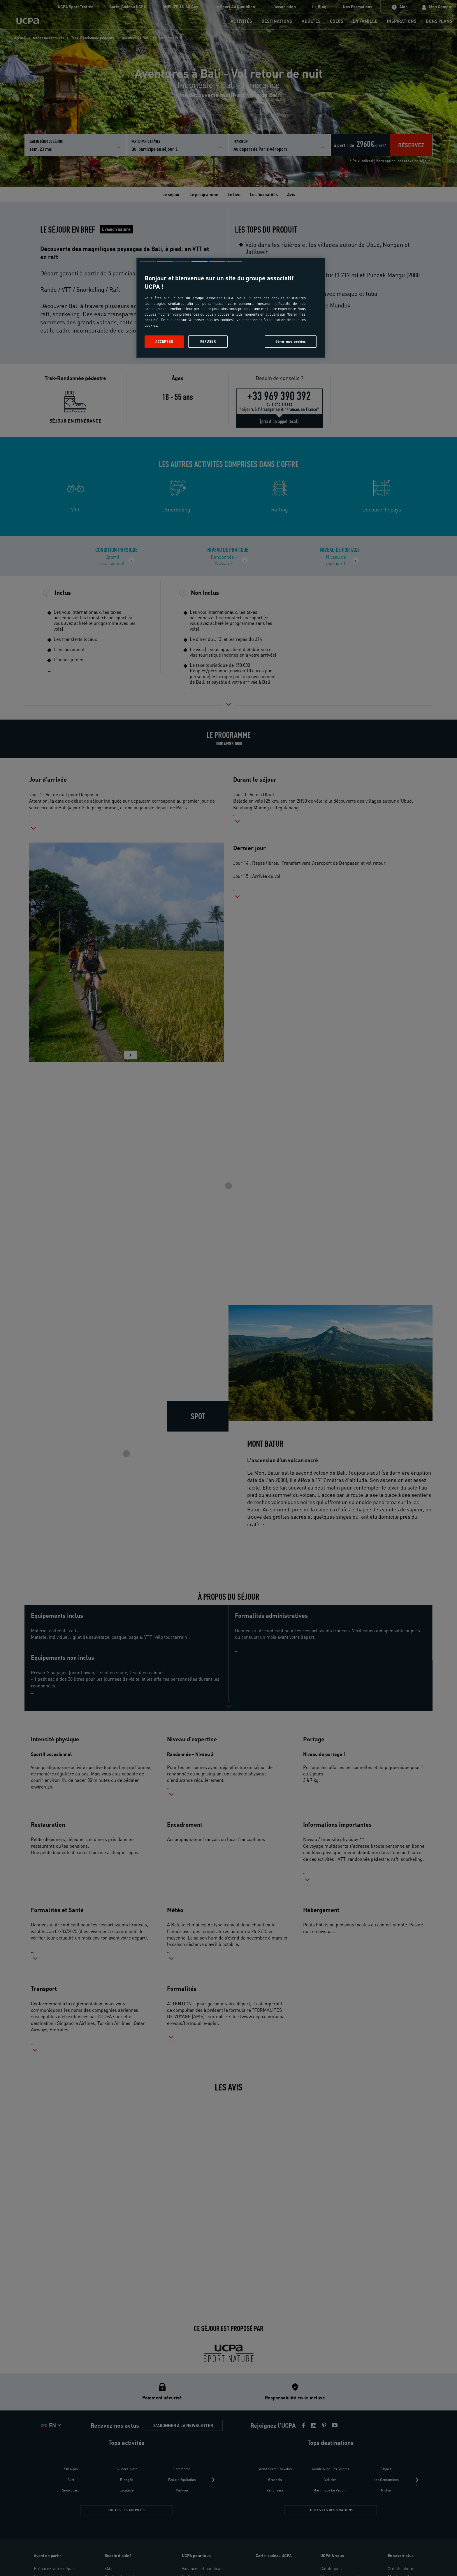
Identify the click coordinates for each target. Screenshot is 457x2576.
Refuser (208, 341)
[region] (230, 308)
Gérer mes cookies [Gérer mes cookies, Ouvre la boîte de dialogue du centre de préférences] (290, 341)
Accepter (164, 341)
